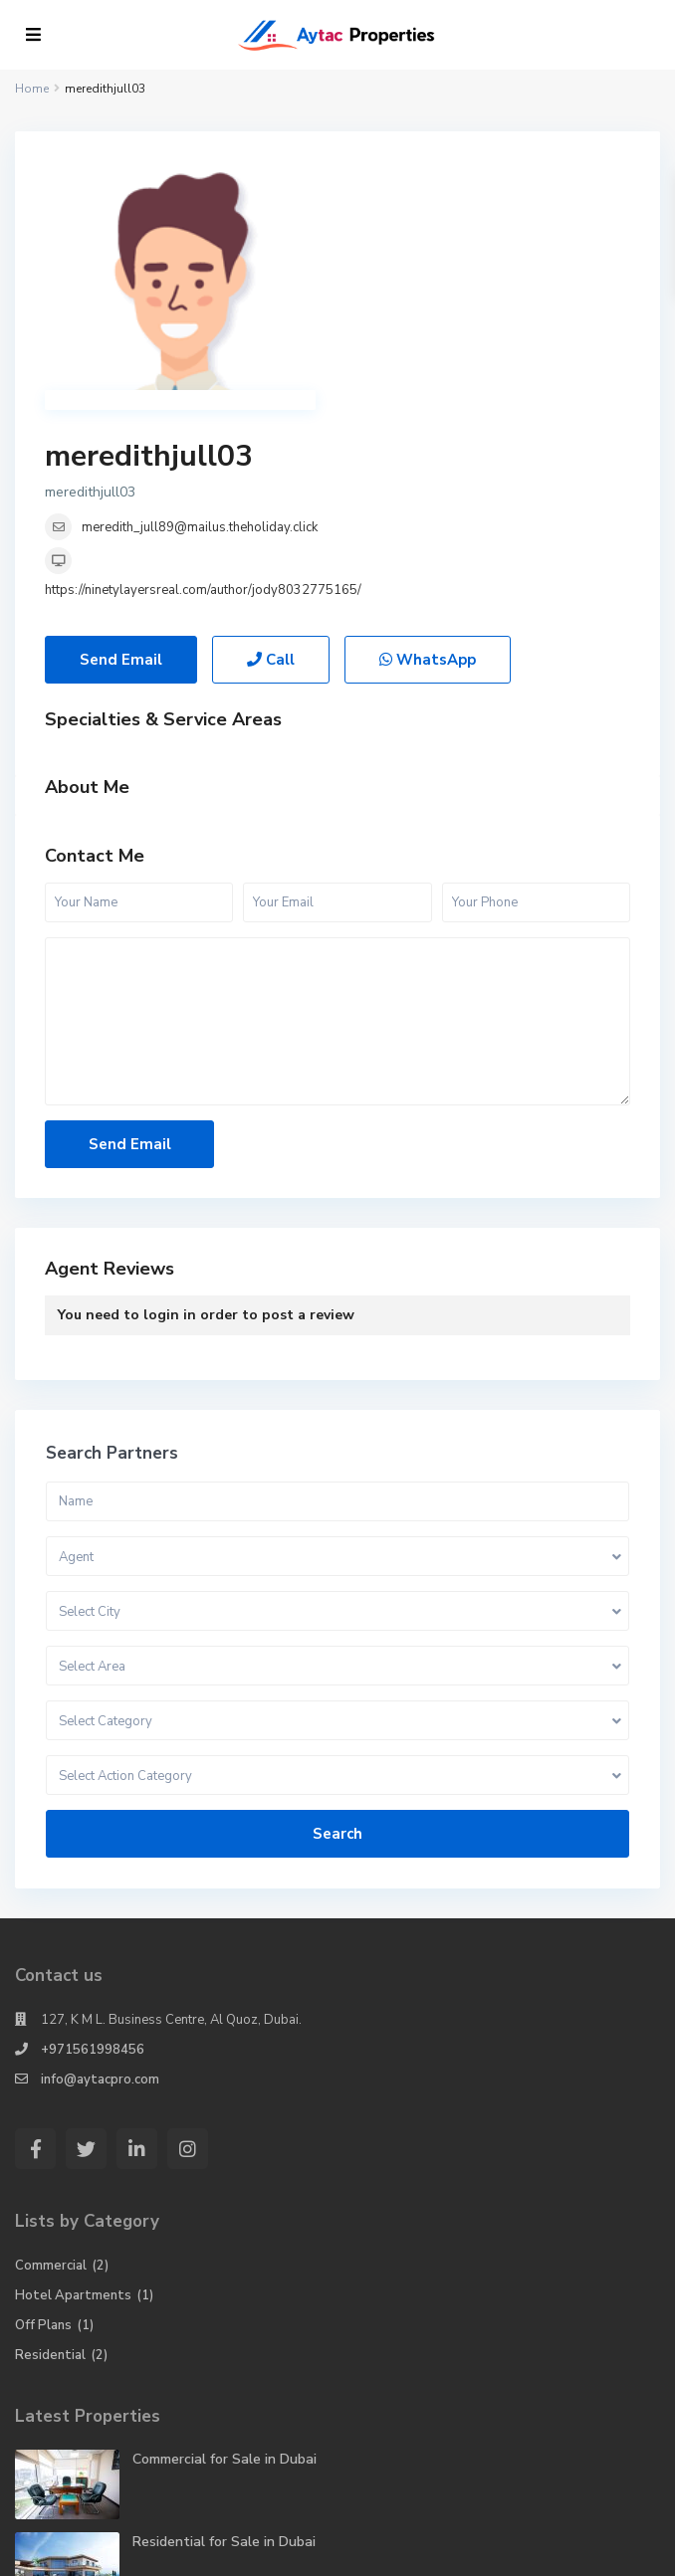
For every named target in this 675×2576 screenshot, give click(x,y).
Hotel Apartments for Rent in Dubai (248, 2425)
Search (337, 1635)
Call (271, 461)
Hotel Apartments (73, 2096)
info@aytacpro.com (100, 1880)
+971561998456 (92, 1851)
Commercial (51, 2067)
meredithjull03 (442, 180)
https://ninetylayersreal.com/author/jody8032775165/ (496, 314)
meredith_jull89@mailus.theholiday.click (492, 252)
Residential (50, 2156)
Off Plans (43, 2126)
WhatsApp (427, 461)
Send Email (121, 461)
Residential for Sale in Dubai (224, 2342)
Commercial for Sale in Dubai (224, 2260)
